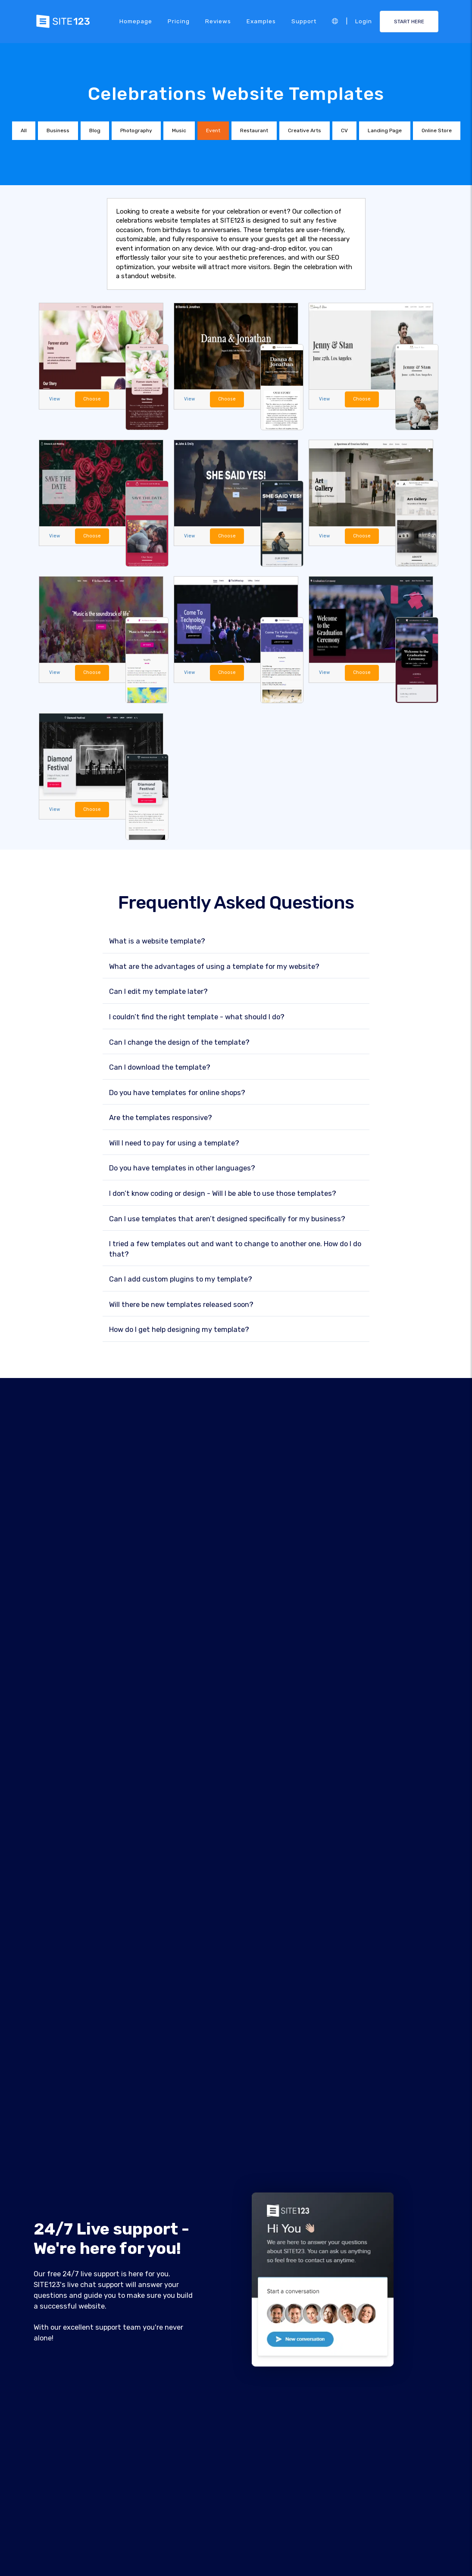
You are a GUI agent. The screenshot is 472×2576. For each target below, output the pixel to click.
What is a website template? (157, 941)
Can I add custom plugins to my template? (180, 1280)
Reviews (218, 21)
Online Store (437, 130)
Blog (94, 130)
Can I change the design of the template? (179, 1043)
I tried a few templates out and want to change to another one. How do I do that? (235, 1249)
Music (179, 130)
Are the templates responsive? (160, 1118)
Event (213, 130)
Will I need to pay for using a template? (174, 1143)
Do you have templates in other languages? (182, 1168)
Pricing (179, 21)
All (24, 130)
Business (58, 130)
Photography (136, 130)
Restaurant (254, 130)
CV (344, 130)
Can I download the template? (159, 1068)
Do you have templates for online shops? (177, 1093)
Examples (261, 21)
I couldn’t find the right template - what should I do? (196, 1017)
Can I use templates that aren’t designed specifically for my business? (227, 1219)
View (54, 399)
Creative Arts (304, 130)
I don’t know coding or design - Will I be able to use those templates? (222, 1194)
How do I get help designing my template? (179, 1330)
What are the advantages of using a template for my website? (214, 967)
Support (303, 21)
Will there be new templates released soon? (181, 1305)
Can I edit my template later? (158, 992)
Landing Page (385, 130)
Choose (92, 399)
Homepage (135, 21)
